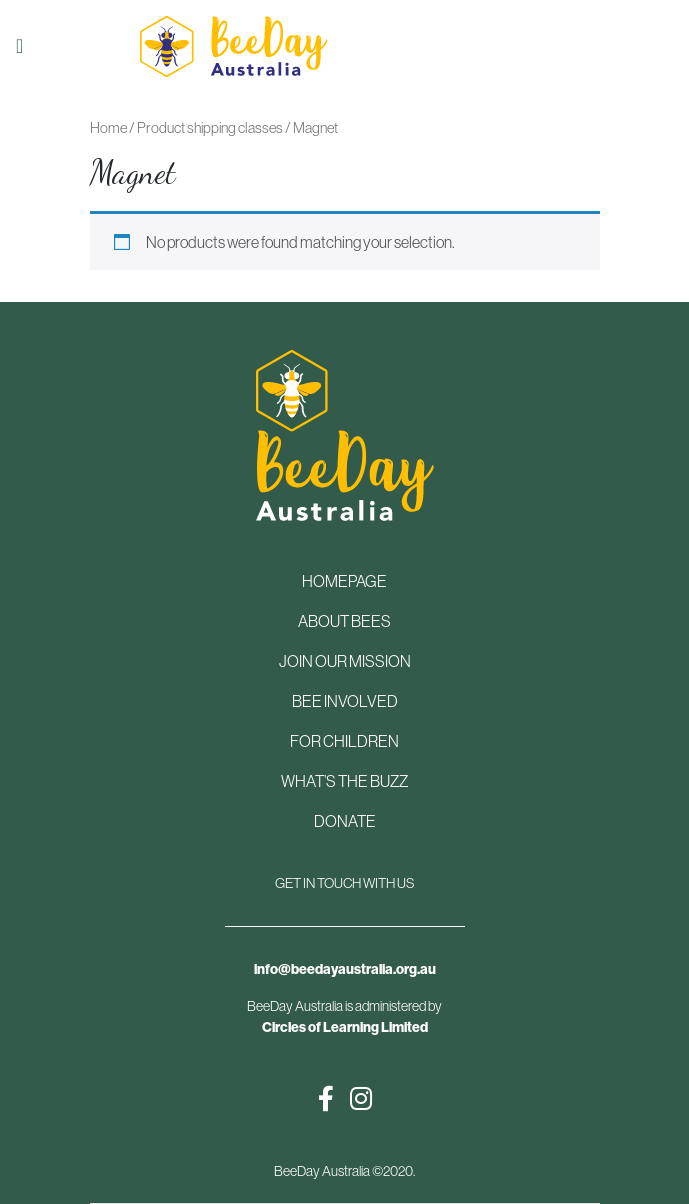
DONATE (345, 821)
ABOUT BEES (344, 621)
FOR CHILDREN (344, 741)
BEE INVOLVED (345, 701)
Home (108, 127)
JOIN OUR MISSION (345, 661)
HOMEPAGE (344, 581)
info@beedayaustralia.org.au (345, 969)
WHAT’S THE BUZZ (344, 781)
